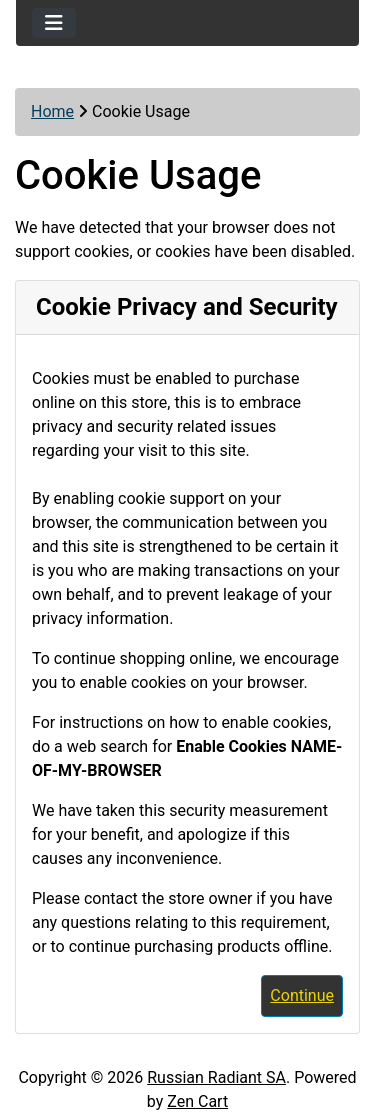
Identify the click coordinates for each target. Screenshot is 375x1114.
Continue (302, 995)
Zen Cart (197, 1101)
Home (52, 111)
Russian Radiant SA (216, 1077)
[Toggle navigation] (54, 23)
